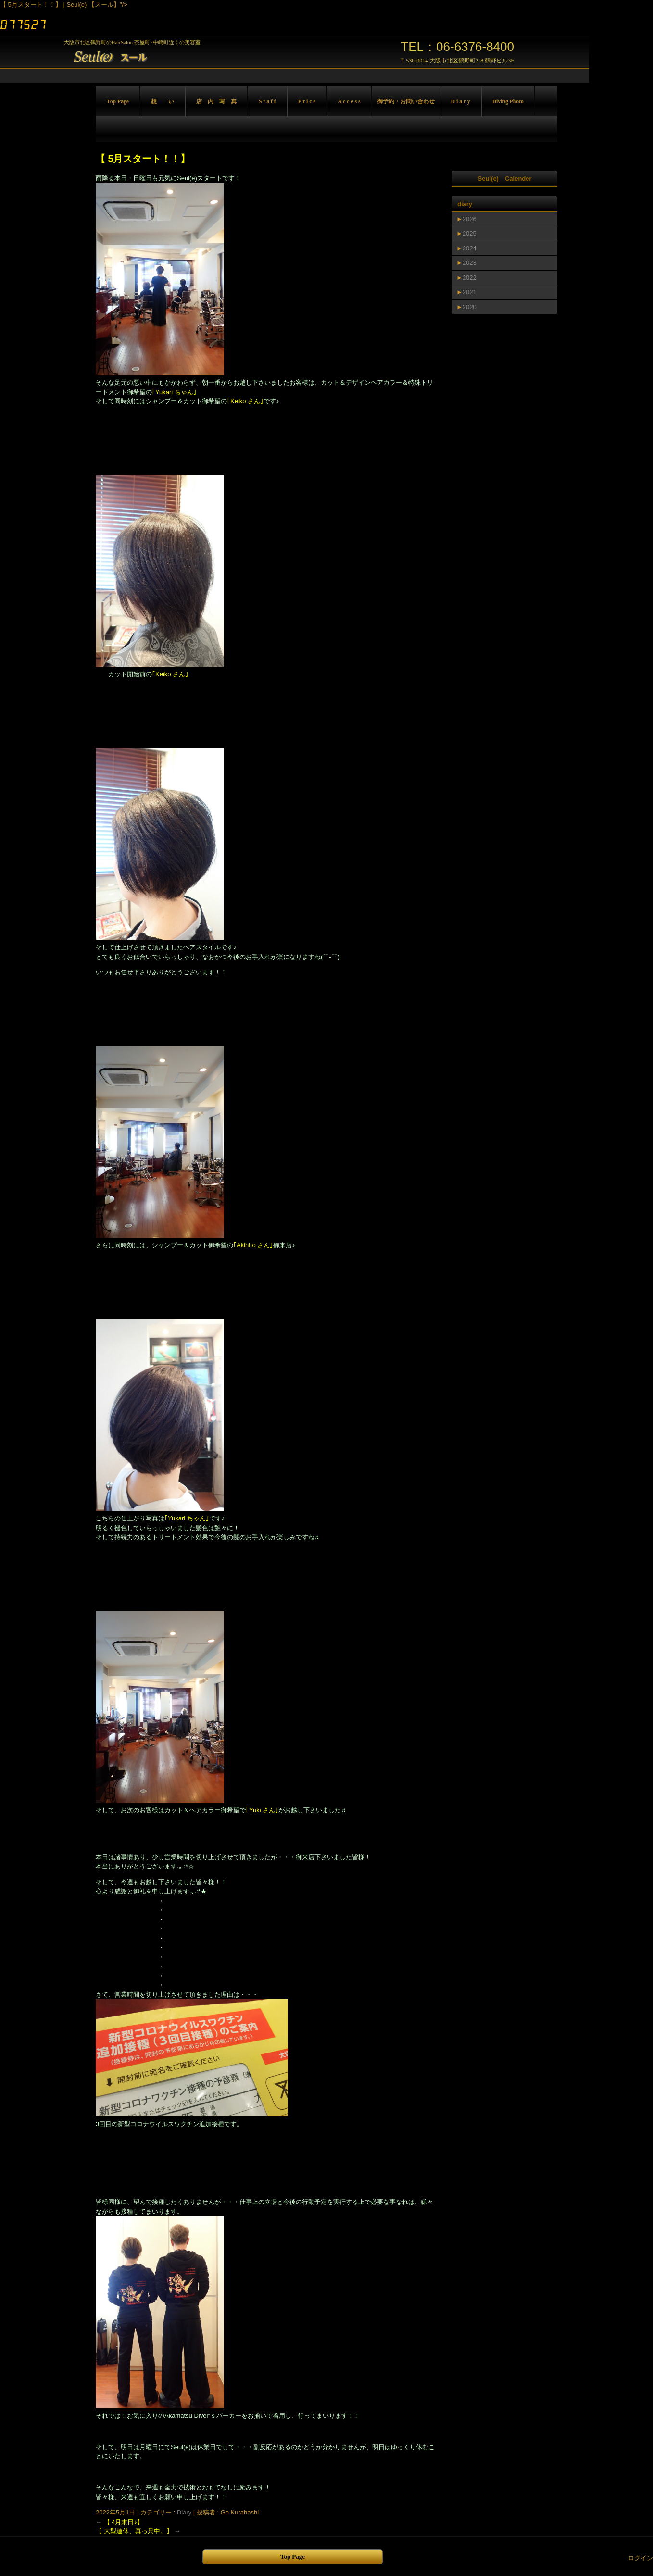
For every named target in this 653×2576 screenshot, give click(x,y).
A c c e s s (349, 102)
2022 (470, 277)
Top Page (118, 102)
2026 (470, 219)
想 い (162, 102)
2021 (470, 292)
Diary (184, 2512)
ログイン (640, 2558)
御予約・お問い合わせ (406, 102)
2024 (470, 248)
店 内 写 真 (216, 102)
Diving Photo (508, 102)
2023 (470, 262)
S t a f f (267, 102)
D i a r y (460, 102)
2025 (470, 233)
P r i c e (307, 102)
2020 (470, 307)
